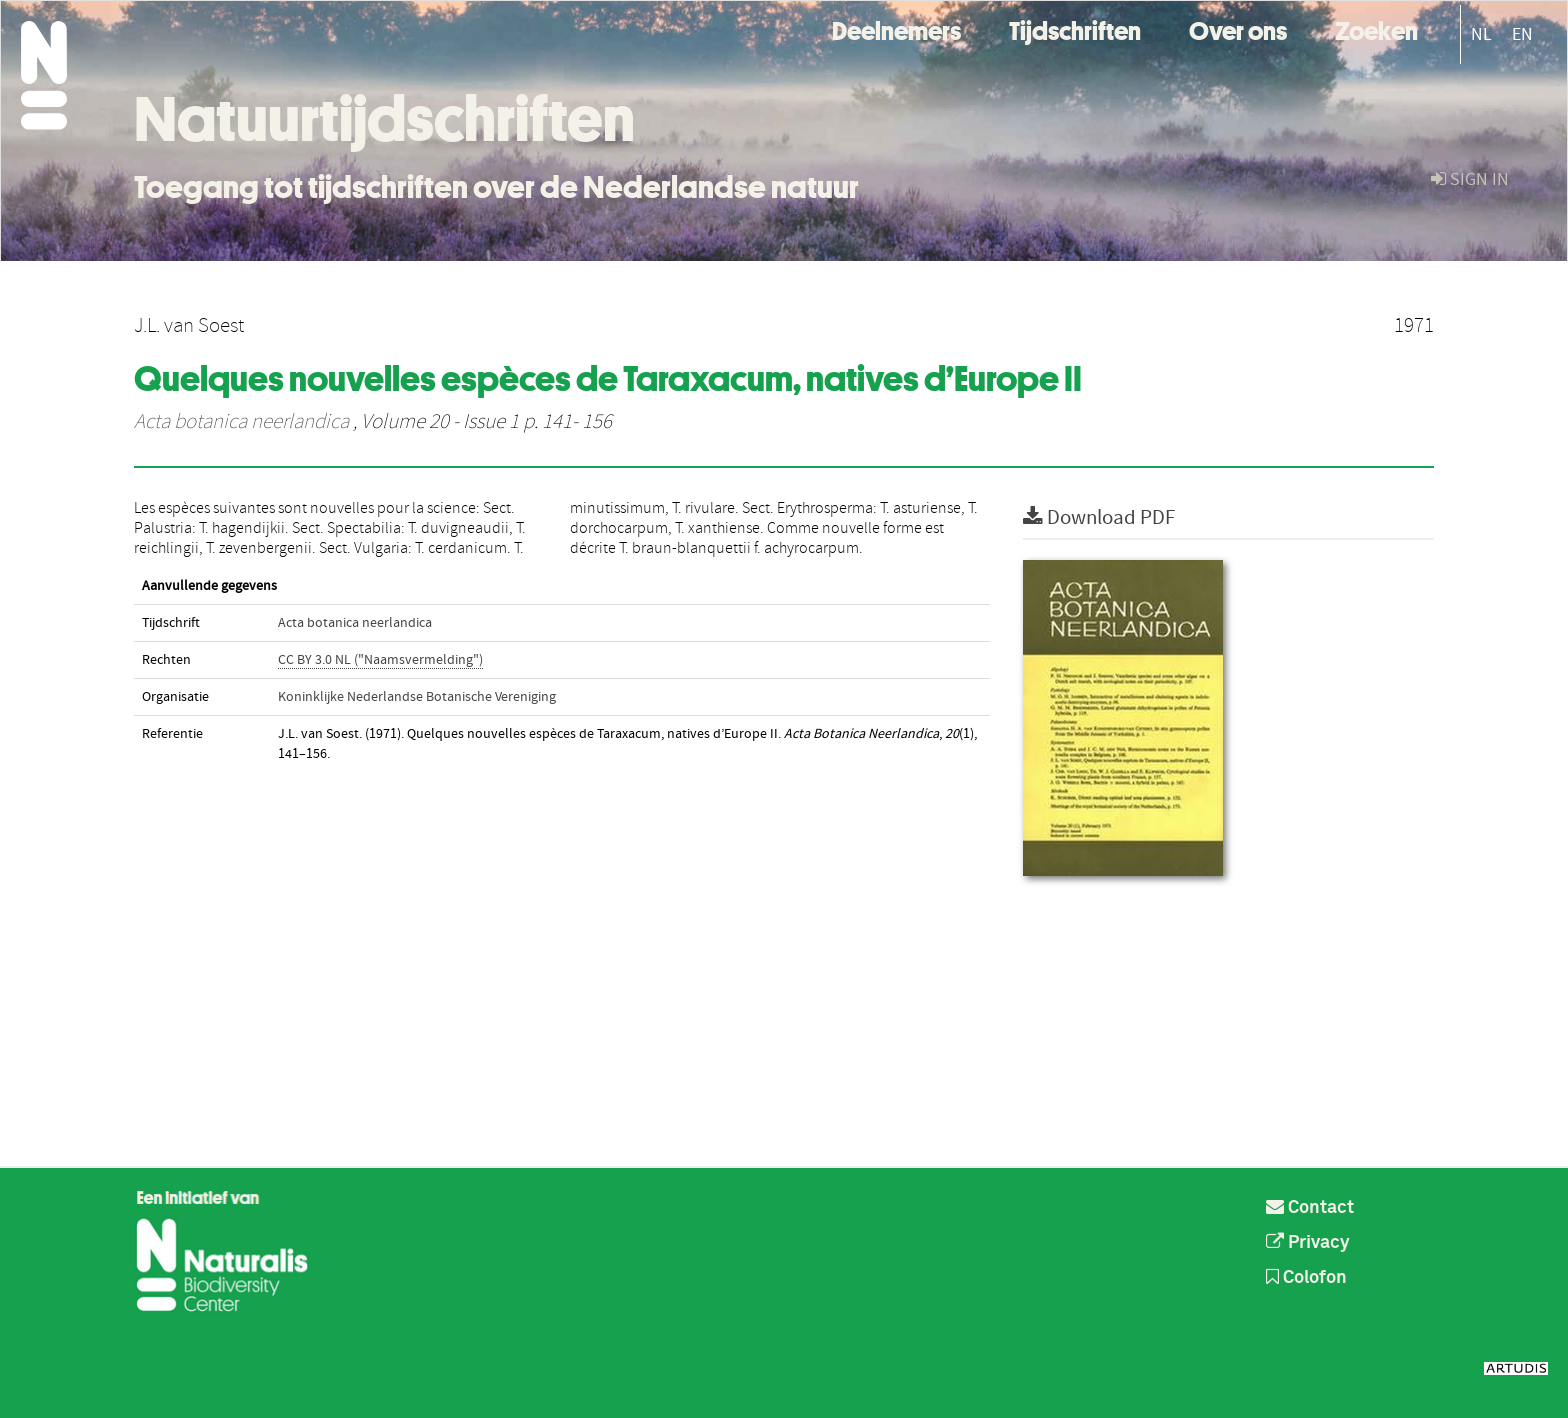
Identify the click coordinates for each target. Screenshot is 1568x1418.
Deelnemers (896, 28)
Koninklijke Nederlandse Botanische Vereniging (417, 697)
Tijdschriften (1075, 28)
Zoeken (1376, 28)
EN (1522, 34)
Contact (1310, 1208)
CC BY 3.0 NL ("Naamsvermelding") (380, 660)
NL (1481, 34)
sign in (1470, 179)
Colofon (1306, 1278)
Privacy (1308, 1243)
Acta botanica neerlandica (241, 422)
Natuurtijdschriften (384, 119)
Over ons (1238, 28)
